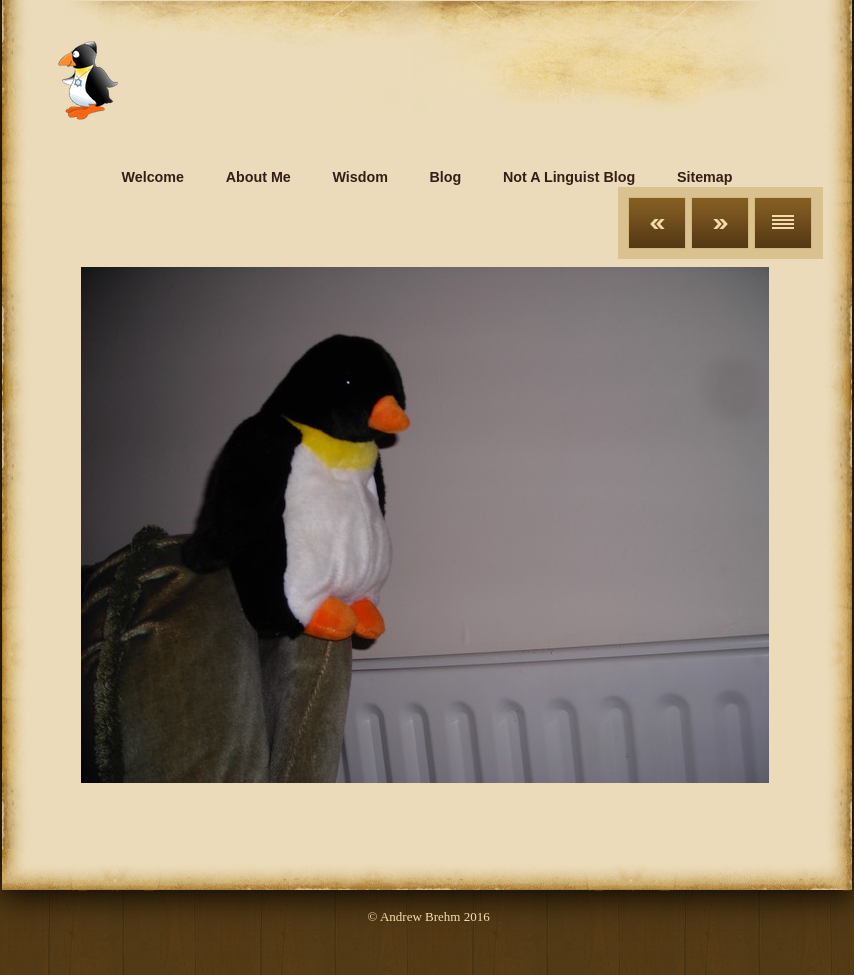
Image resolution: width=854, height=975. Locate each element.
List (783, 223)
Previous (657, 223)
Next (720, 223)
